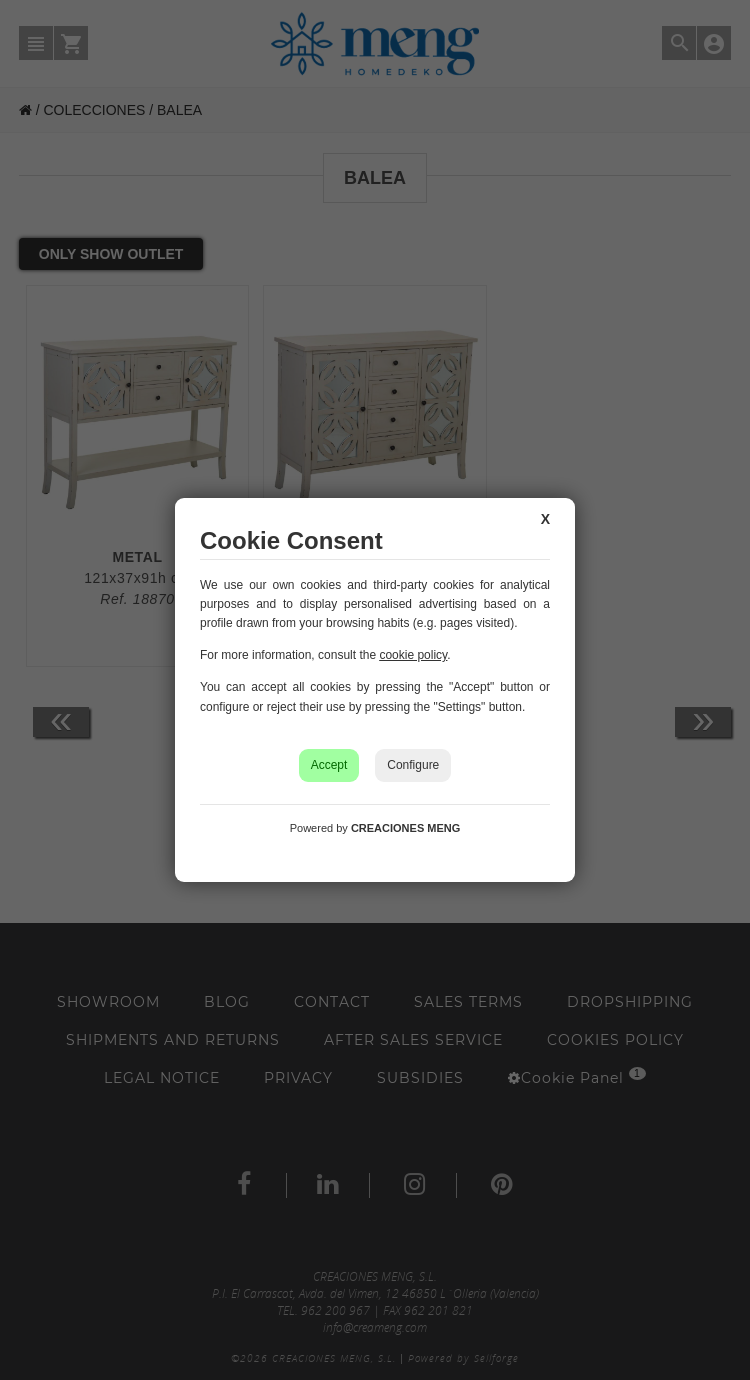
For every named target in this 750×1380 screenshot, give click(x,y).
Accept (329, 765)
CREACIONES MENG (405, 828)
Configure (413, 765)
